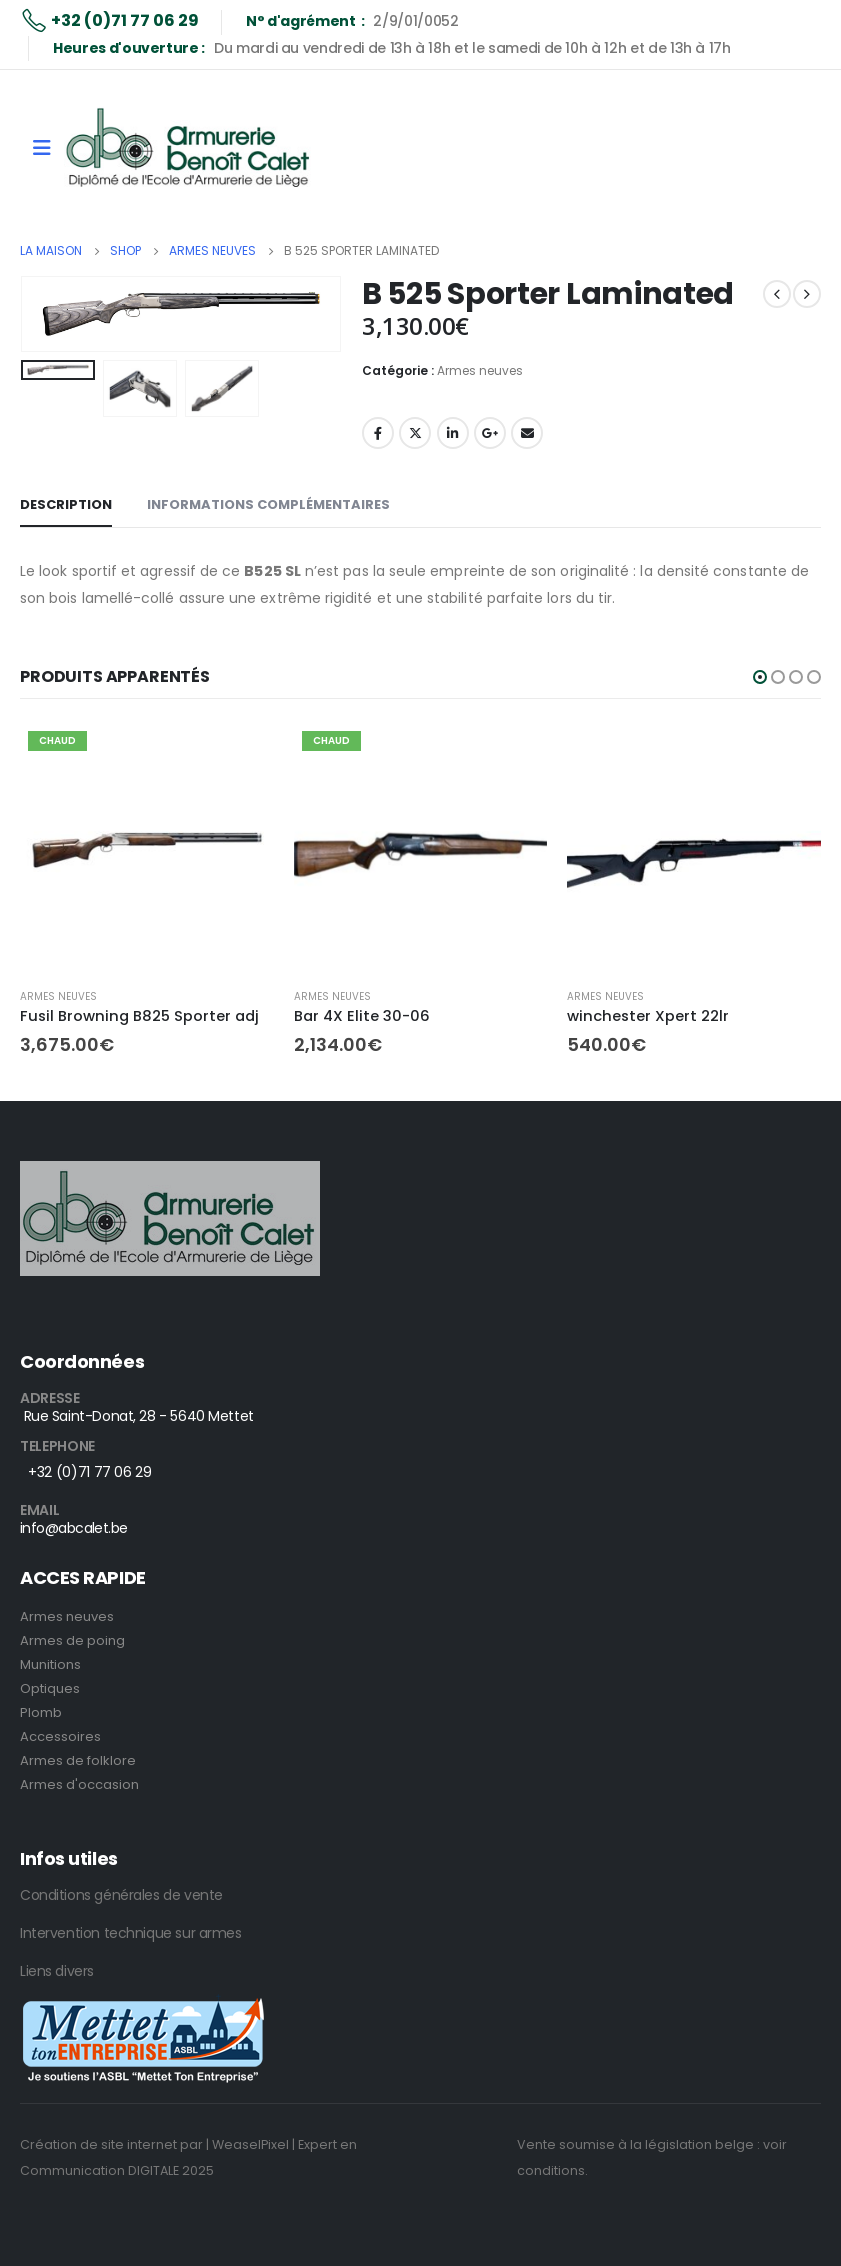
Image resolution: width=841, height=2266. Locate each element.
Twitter (415, 433)
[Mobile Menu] (42, 148)
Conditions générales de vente (121, 1895)
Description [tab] (66, 504)
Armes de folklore (78, 1760)
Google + (490, 433)
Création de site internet (98, 2144)
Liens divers (57, 1971)
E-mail (527, 433)
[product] (147, 850)
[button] (760, 677)
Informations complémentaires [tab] (268, 504)
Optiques (50, 1688)
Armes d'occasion (79, 1784)
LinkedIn (453, 433)
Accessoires (60, 1736)
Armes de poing (72, 1640)
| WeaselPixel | (250, 2144)
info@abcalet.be (74, 1528)
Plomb (41, 1712)
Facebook (378, 433)
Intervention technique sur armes (131, 1933)
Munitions (50, 1664)
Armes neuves (480, 370)
